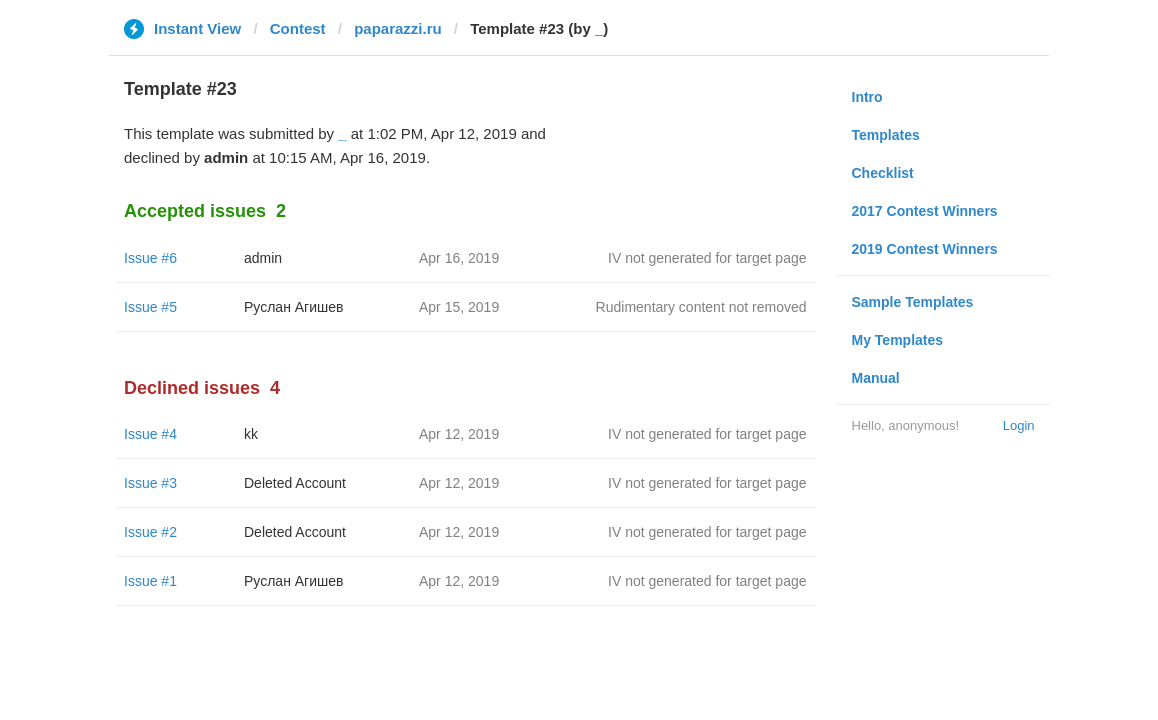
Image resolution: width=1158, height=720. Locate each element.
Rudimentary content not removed (701, 307)
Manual (876, 378)
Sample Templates (913, 302)
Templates (886, 135)
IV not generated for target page (707, 258)
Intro (867, 97)
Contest (298, 28)
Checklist (883, 173)
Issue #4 (150, 434)
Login (1019, 425)
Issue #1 (150, 581)
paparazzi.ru (398, 28)
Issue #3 (150, 483)
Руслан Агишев (293, 307)
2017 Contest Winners (925, 211)
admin (263, 258)
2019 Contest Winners (925, 249)
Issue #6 (150, 258)
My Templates (898, 340)
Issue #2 (150, 532)
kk (251, 434)
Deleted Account (295, 483)
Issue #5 (150, 307)
